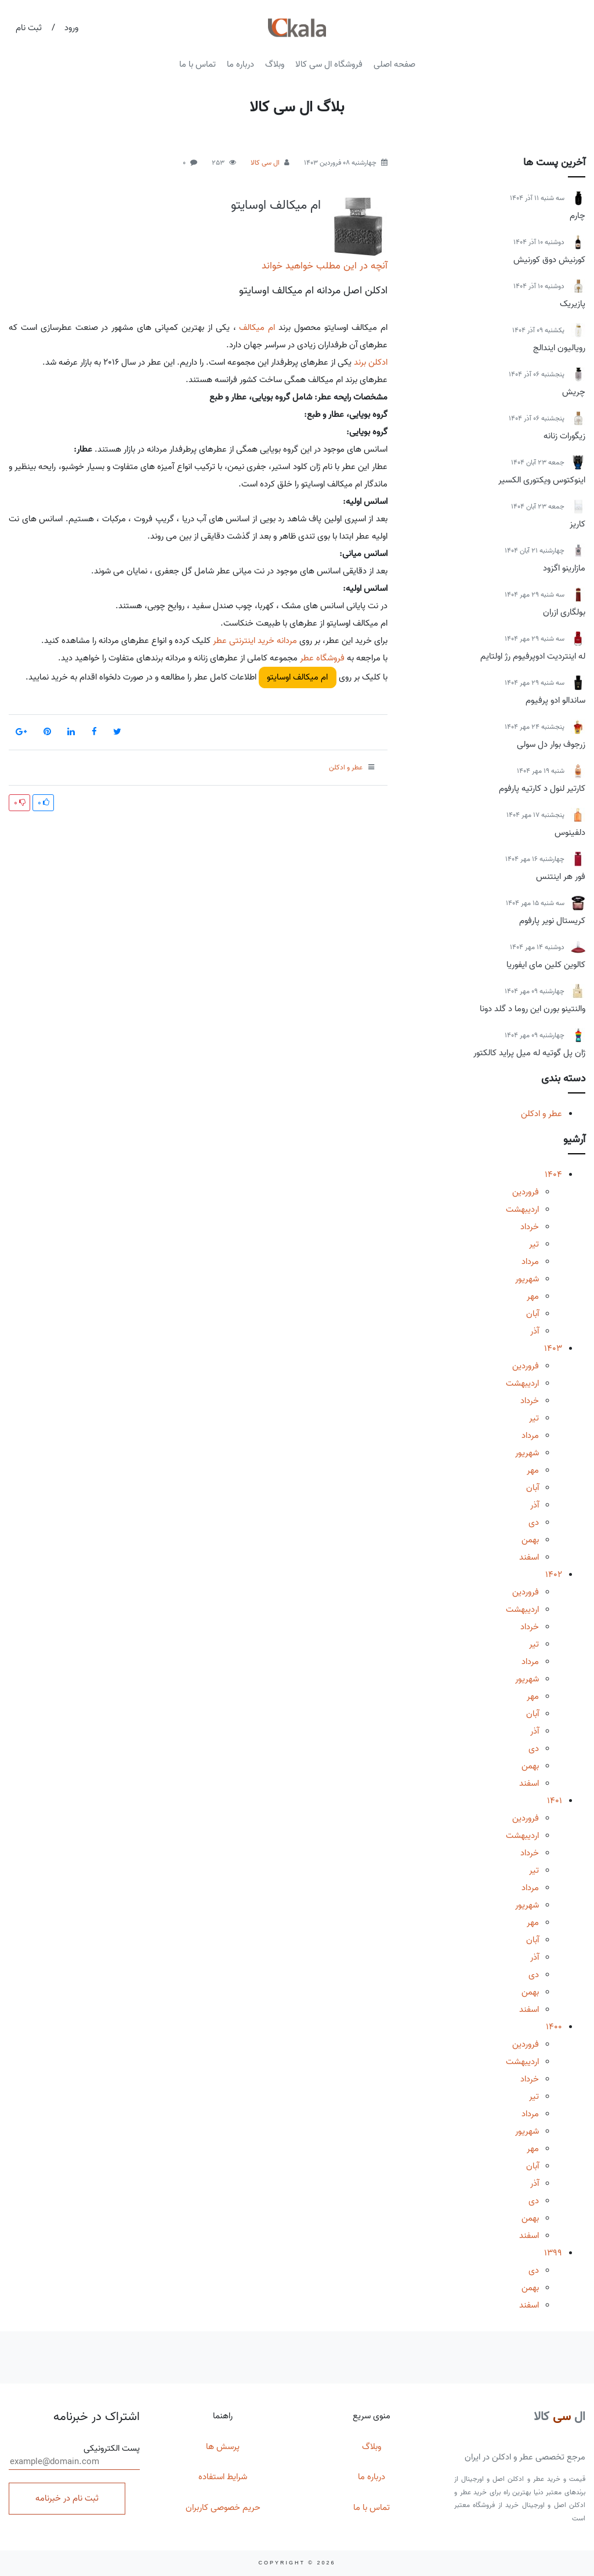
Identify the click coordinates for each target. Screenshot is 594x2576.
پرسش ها (223, 2447)
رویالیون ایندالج (559, 348)
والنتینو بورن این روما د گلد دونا (532, 1009)
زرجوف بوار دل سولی (551, 744)
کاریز (577, 524)
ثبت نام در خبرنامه (67, 2498)
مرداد (530, 1262)
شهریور (527, 1279)
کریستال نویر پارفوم (552, 921)
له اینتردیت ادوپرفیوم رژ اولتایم (532, 656)
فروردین (525, 1192)
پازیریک (572, 304)
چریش (573, 392)
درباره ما (240, 64)
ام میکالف (257, 328)
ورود (71, 28)
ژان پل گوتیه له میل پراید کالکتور (529, 1053)
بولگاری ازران (564, 612)
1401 (554, 1801)
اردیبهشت (522, 1209)
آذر (534, 1331)
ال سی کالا (265, 162)
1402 (553, 1575)
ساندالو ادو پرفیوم (555, 700)
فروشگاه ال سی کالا (329, 64)
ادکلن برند (370, 362)
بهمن (530, 1540)
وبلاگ (274, 64)
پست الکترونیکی (74, 2456)
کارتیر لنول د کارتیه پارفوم (542, 788)
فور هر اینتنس (560, 877)
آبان (532, 1314)
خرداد (529, 1227)
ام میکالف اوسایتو (276, 205)
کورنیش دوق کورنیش (549, 260)
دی (533, 1522)
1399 (553, 2253)
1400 (554, 2027)
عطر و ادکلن (541, 1114)
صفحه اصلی (394, 64)
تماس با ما (197, 64)
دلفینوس (570, 833)
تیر (534, 1244)
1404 (553, 1175)
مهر (533, 1296)
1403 (553, 1349)
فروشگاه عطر (322, 658)
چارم (577, 216)
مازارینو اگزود (564, 568)
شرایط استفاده (222, 2477)
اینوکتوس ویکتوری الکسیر (541, 480)
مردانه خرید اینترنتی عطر (255, 641)
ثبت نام (29, 28)
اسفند (529, 1557)
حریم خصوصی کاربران (223, 2508)
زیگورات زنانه (564, 436)
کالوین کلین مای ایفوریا (545, 965)
